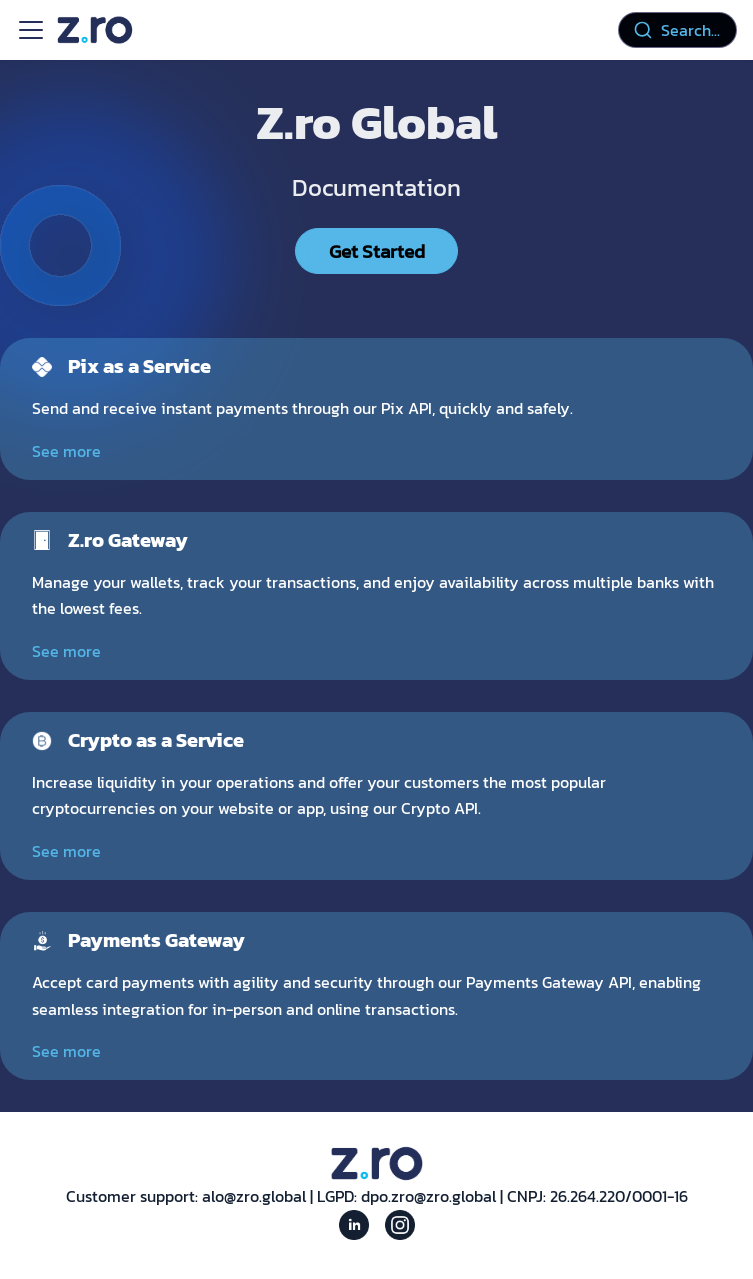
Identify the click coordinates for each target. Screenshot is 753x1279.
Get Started (377, 251)
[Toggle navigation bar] (31, 30)
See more (66, 451)
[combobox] (677, 30)
